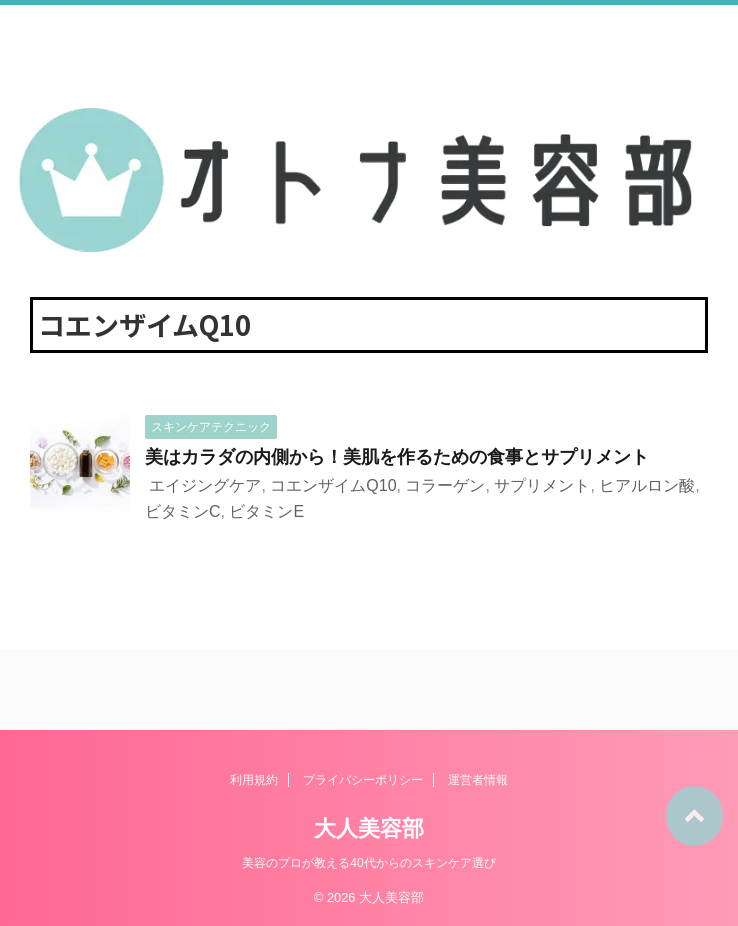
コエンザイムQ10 (333, 485)
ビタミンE (266, 511)
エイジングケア (205, 485)
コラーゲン (445, 485)
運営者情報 (478, 780)
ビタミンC (183, 511)
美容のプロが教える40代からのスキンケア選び (368, 863)
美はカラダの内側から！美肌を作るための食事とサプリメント (397, 457)
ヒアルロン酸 (647, 485)
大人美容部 (369, 828)
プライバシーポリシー (363, 780)
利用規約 (254, 780)
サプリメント (542, 485)
